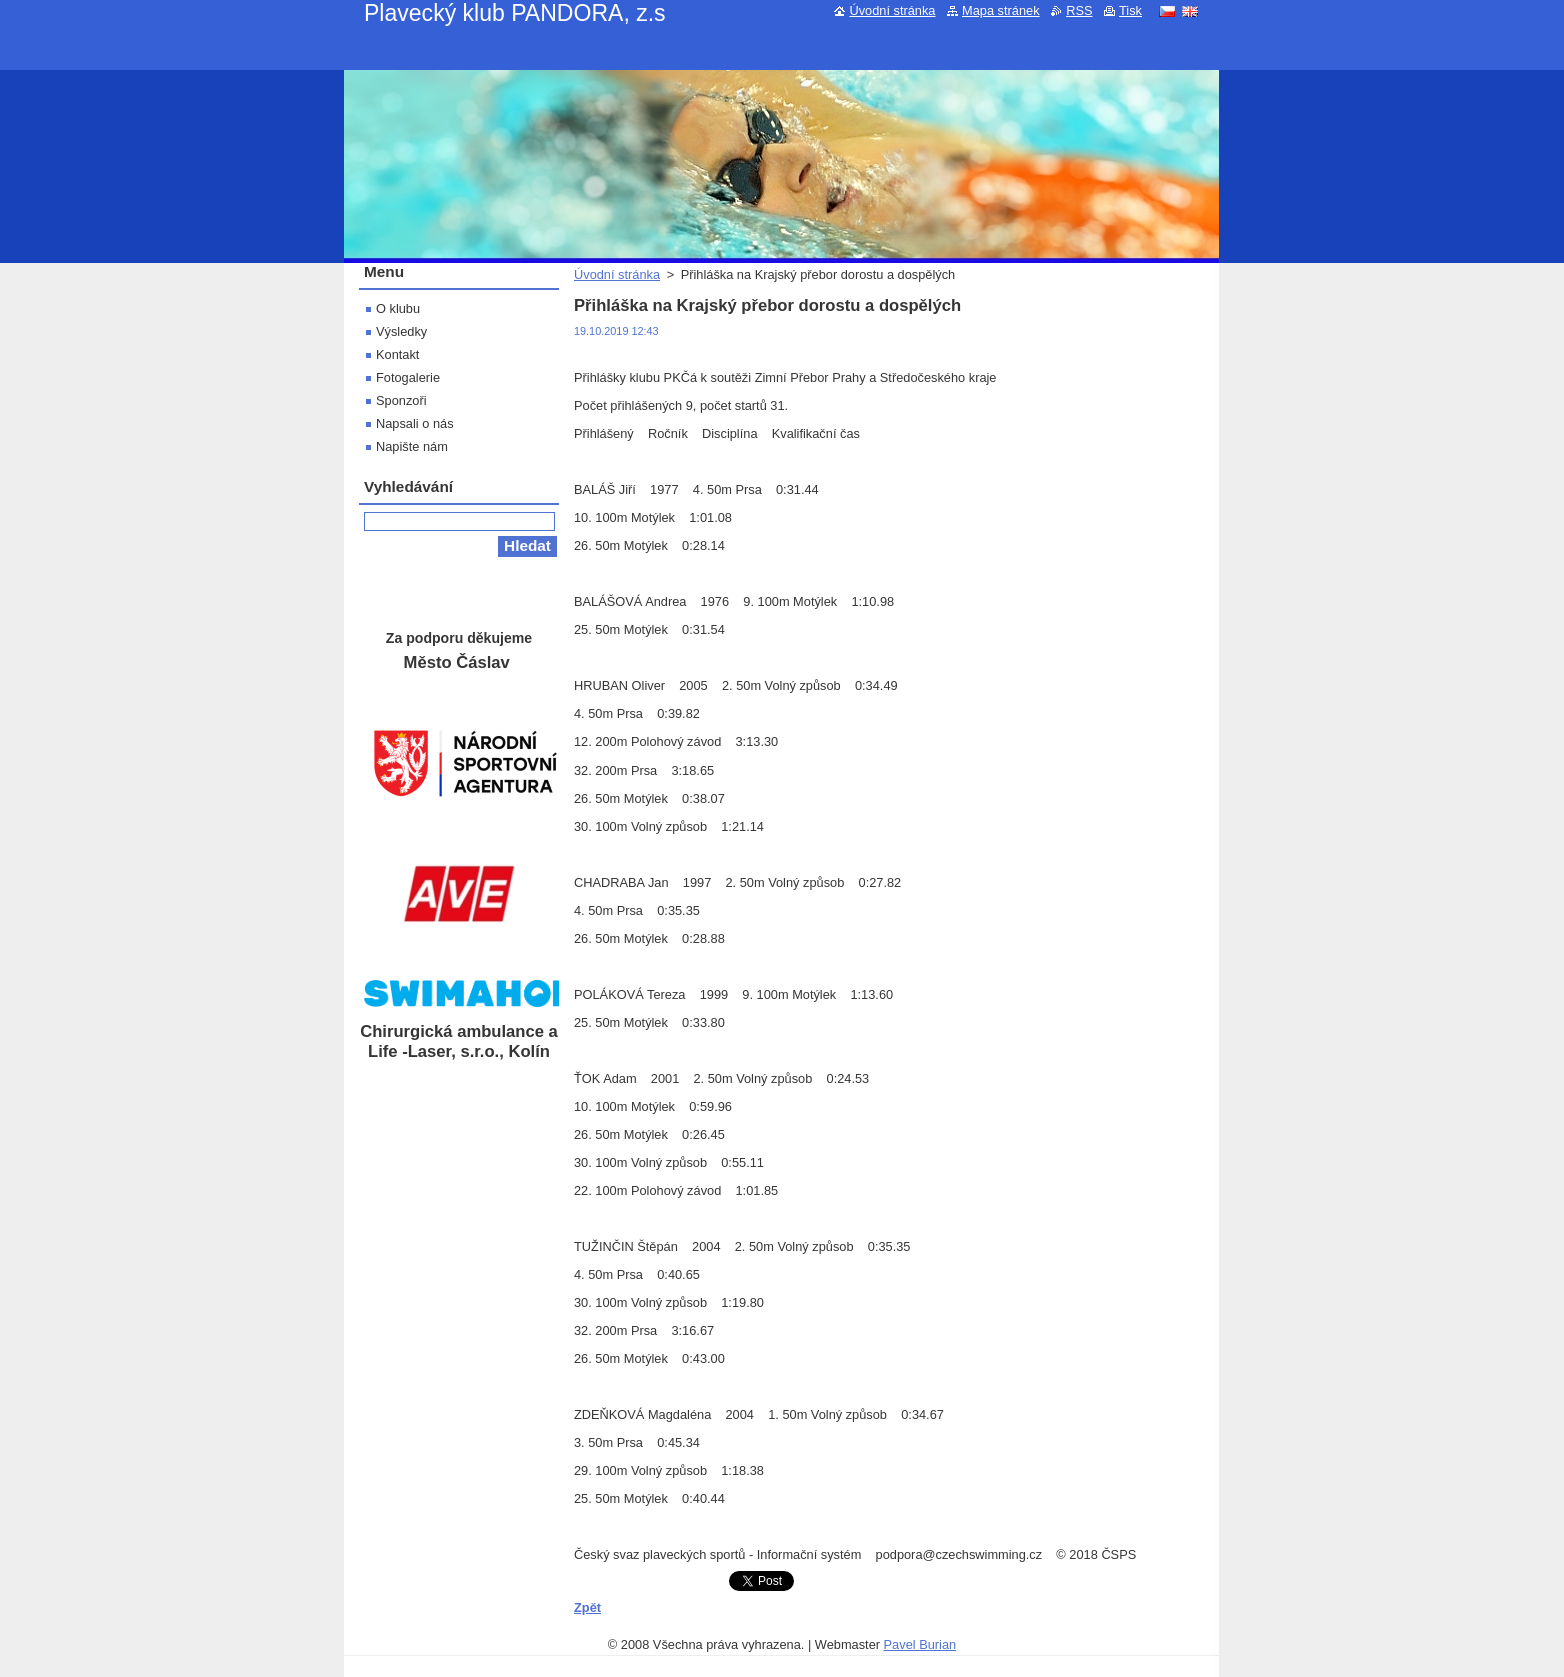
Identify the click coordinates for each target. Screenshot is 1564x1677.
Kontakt (397, 354)
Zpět (587, 1607)
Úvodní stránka (617, 274)
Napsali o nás (415, 423)
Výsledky (401, 331)
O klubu (398, 308)
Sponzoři (401, 400)
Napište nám (412, 446)
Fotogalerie (408, 377)
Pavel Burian (920, 1644)
